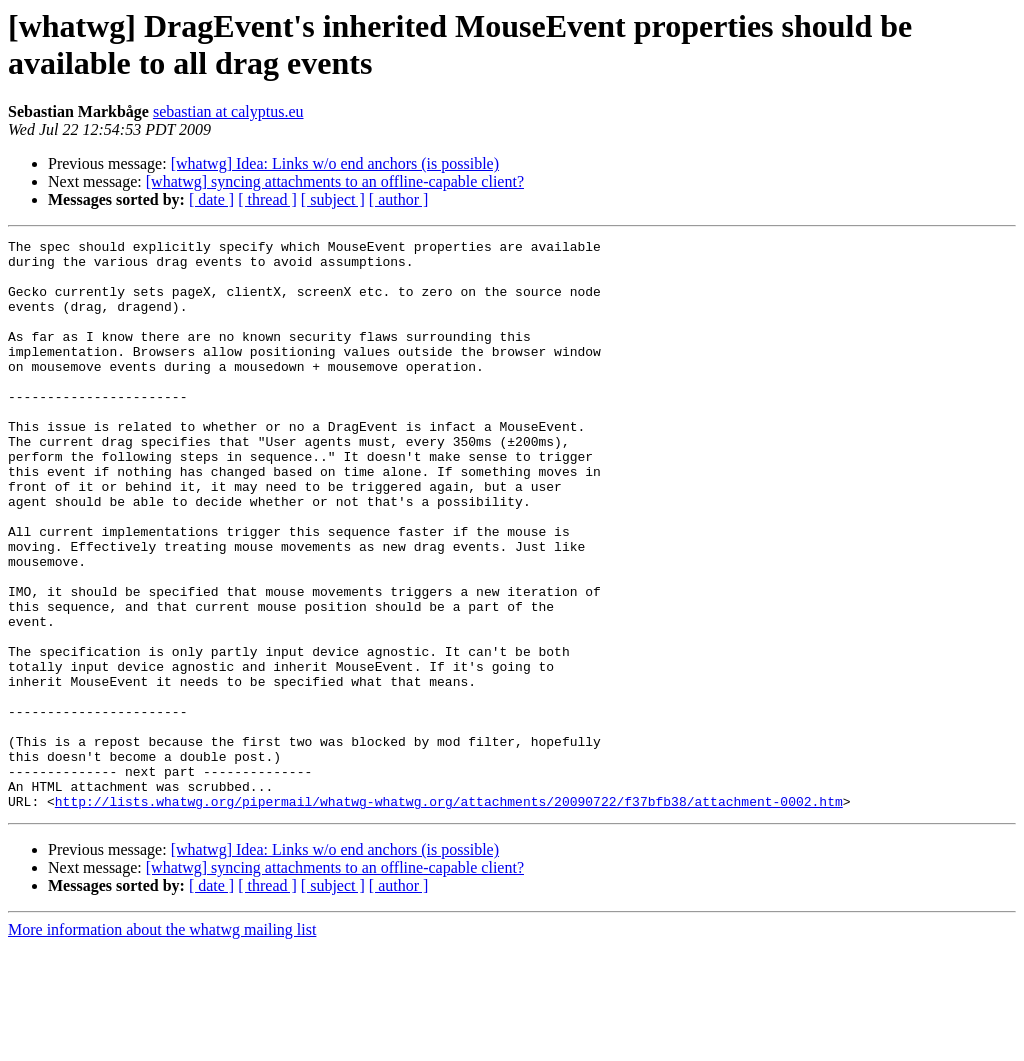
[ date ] (211, 199)
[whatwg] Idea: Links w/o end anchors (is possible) (335, 163)
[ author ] (399, 199)
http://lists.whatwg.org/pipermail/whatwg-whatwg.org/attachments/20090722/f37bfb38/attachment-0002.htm (449, 915)
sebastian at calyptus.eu (228, 111)
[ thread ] (267, 199)
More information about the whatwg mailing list (162, 1043)
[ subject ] (333, 199)
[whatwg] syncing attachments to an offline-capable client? (335, 181)
